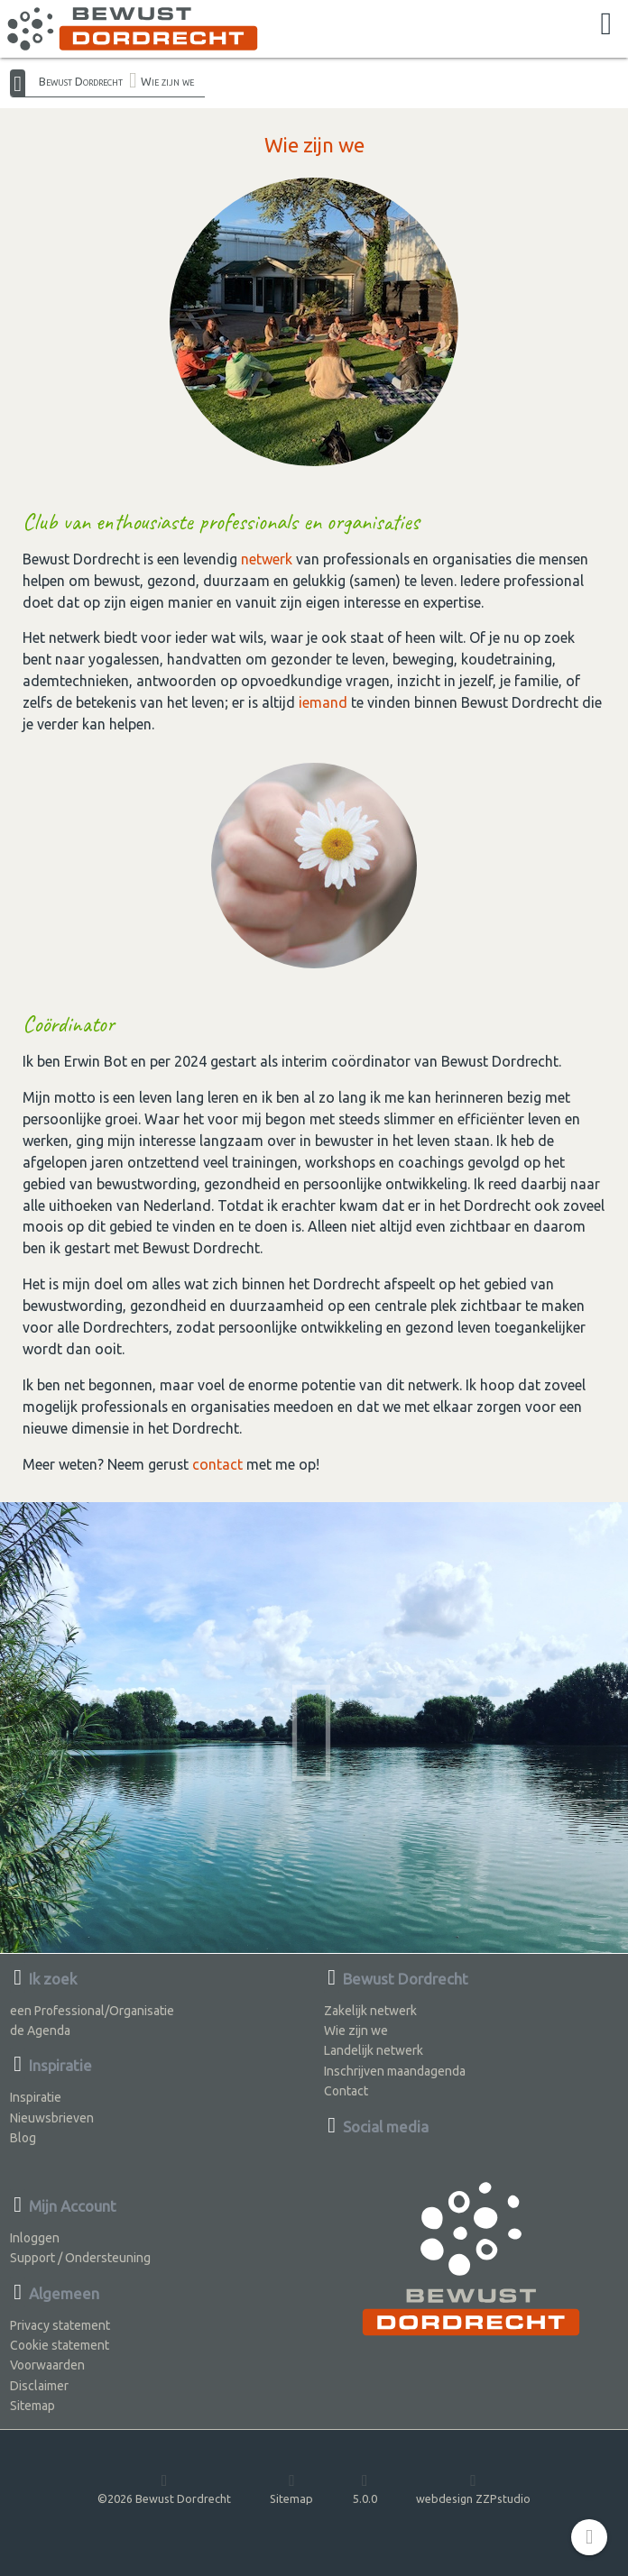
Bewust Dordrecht (81, 81)
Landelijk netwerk (373, 2050)
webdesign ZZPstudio (473, 2488)
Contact (346, 2091)
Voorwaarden (47, 2365)
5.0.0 (365, 2488)
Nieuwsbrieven (52, 2118)
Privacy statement (60, 2325)
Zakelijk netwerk (370, 2010)
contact (217, 1464)
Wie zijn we (167, 81)
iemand (323, 702)
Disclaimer (39, 2386)
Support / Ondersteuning (80, 2258)
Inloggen (35, 2238)
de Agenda (40, 2030)
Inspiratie (35, 2097)
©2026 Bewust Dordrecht (164, 2488)
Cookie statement (59, 2345)
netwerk (266, 559)
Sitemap (32, 2405)
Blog (23, 2138)
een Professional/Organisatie (92, 2010)
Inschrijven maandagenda (395, 2071)
